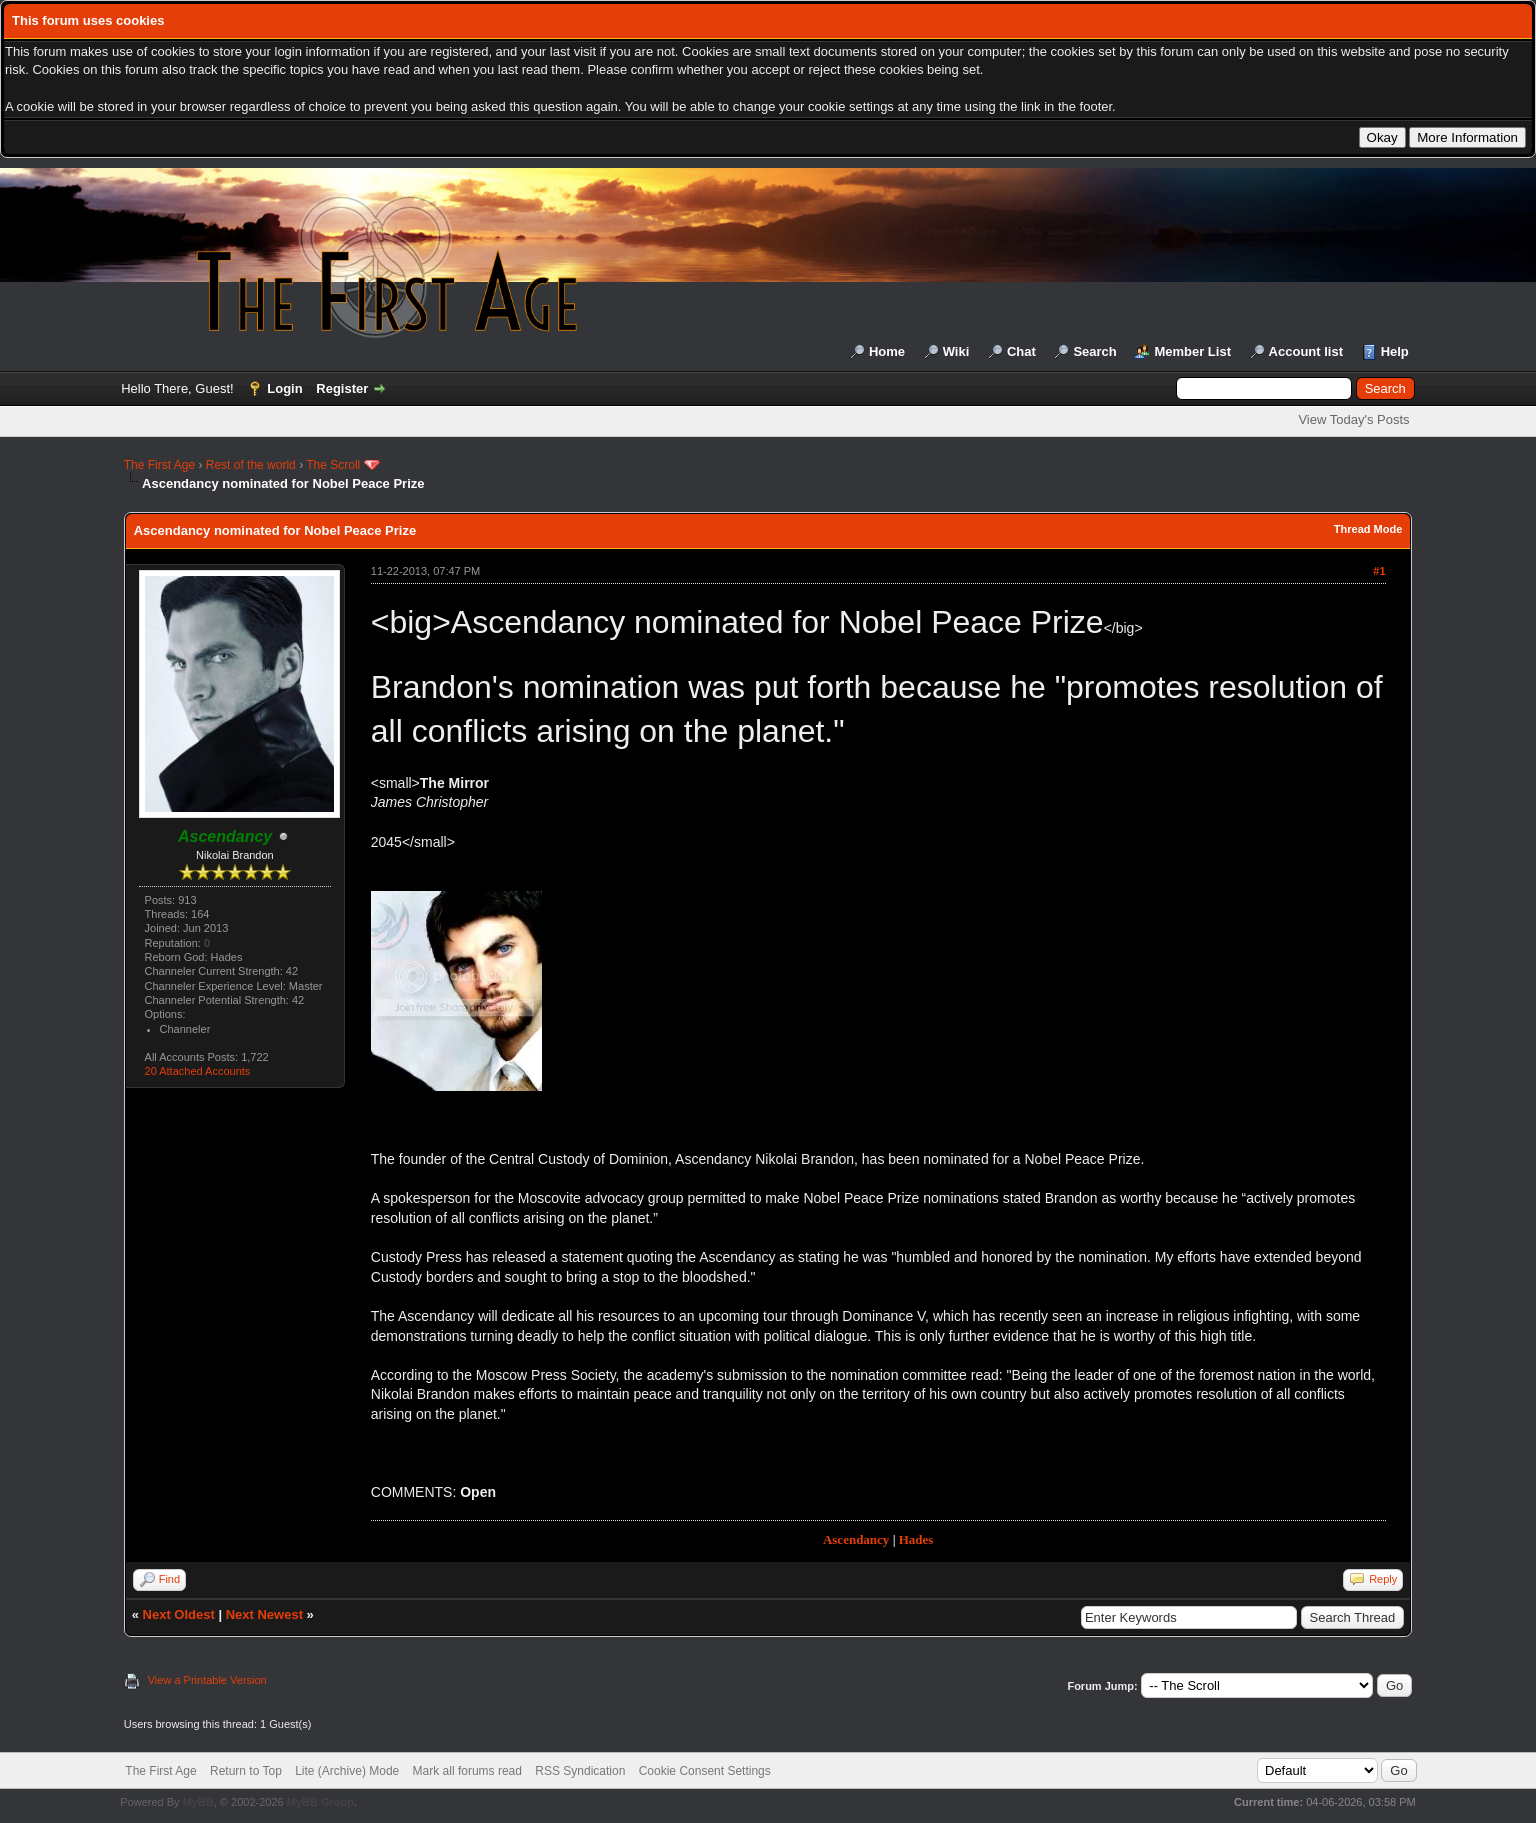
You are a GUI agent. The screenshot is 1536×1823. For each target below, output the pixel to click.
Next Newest (264, 1614)
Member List (1192, 351)
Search (1094, 351)
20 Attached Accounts (198, 1071)
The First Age (159, 465)
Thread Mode (1368, 529)
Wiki (956, 351)
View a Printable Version (207, 1680)
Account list (1306, 351)
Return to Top (246, 1771)
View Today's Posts (1353, 419)
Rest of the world (251, 465)
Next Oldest (179, 1614)
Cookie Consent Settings (705, 1771)
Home (887, 351)
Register (342, 388)
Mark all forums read (467, 1771)
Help (1395, 351)
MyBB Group (320, 1802)
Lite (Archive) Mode (347, 1771)
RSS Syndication (580, 1771)
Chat (1021, 351)
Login (284, 388)
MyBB (198, 1802)
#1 (1379, 571)
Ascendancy (856, 1539)
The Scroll (333, 465)
